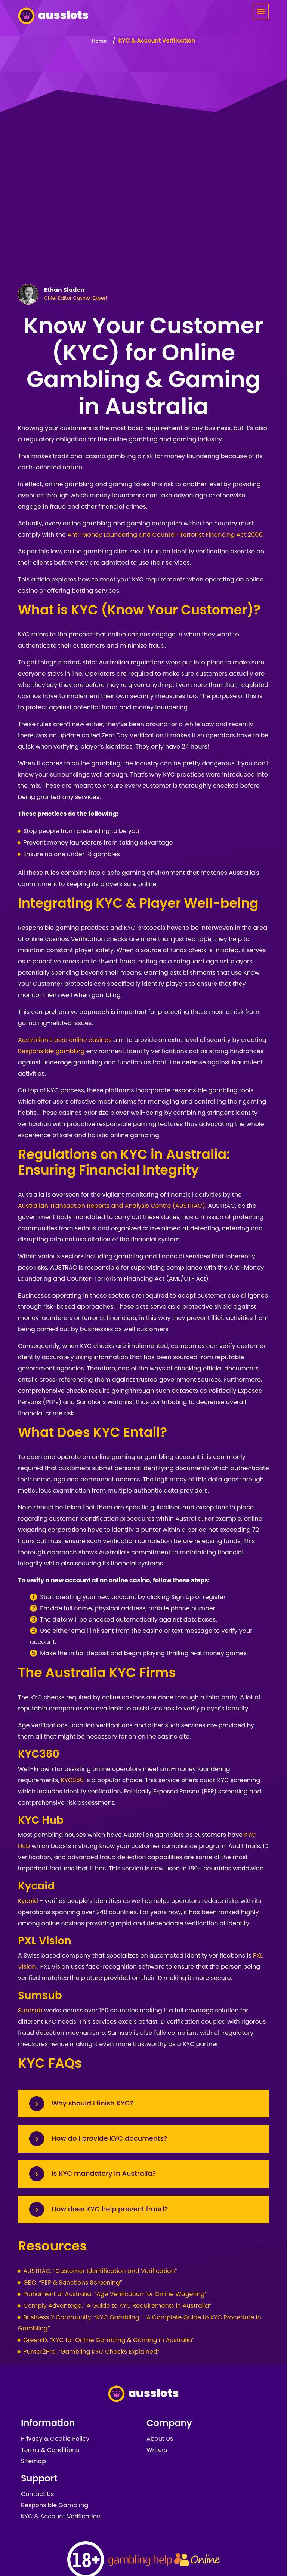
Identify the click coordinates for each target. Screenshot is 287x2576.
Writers (156, 2450)
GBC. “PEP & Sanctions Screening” (72, 2282)
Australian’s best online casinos (65, 1040)
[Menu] (261, 11)
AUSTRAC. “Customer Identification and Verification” (100, 2271)
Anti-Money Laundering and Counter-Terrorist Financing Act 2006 (164, 534)
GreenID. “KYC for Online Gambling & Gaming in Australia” (108, 2340)
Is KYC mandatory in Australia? (104, 2173)
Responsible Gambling (54, 2505)
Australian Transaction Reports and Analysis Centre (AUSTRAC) (111, 1205)
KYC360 (72, 1780)
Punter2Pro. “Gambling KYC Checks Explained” (91, 2351)
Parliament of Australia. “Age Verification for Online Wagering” (115, 2294)
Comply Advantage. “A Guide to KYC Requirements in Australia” (117, 2305)
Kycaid (28, 1901)
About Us (159, 2438)
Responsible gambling (51, 1051)
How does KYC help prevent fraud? (110, 2208)
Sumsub (30, 2010)
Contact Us (37, 2494)
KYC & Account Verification (61, 2516)
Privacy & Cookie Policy (55, 2438)
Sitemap (33, 2461)
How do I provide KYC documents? (109, 2138)
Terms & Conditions (50, 2450)
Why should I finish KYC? (92, 2103)
